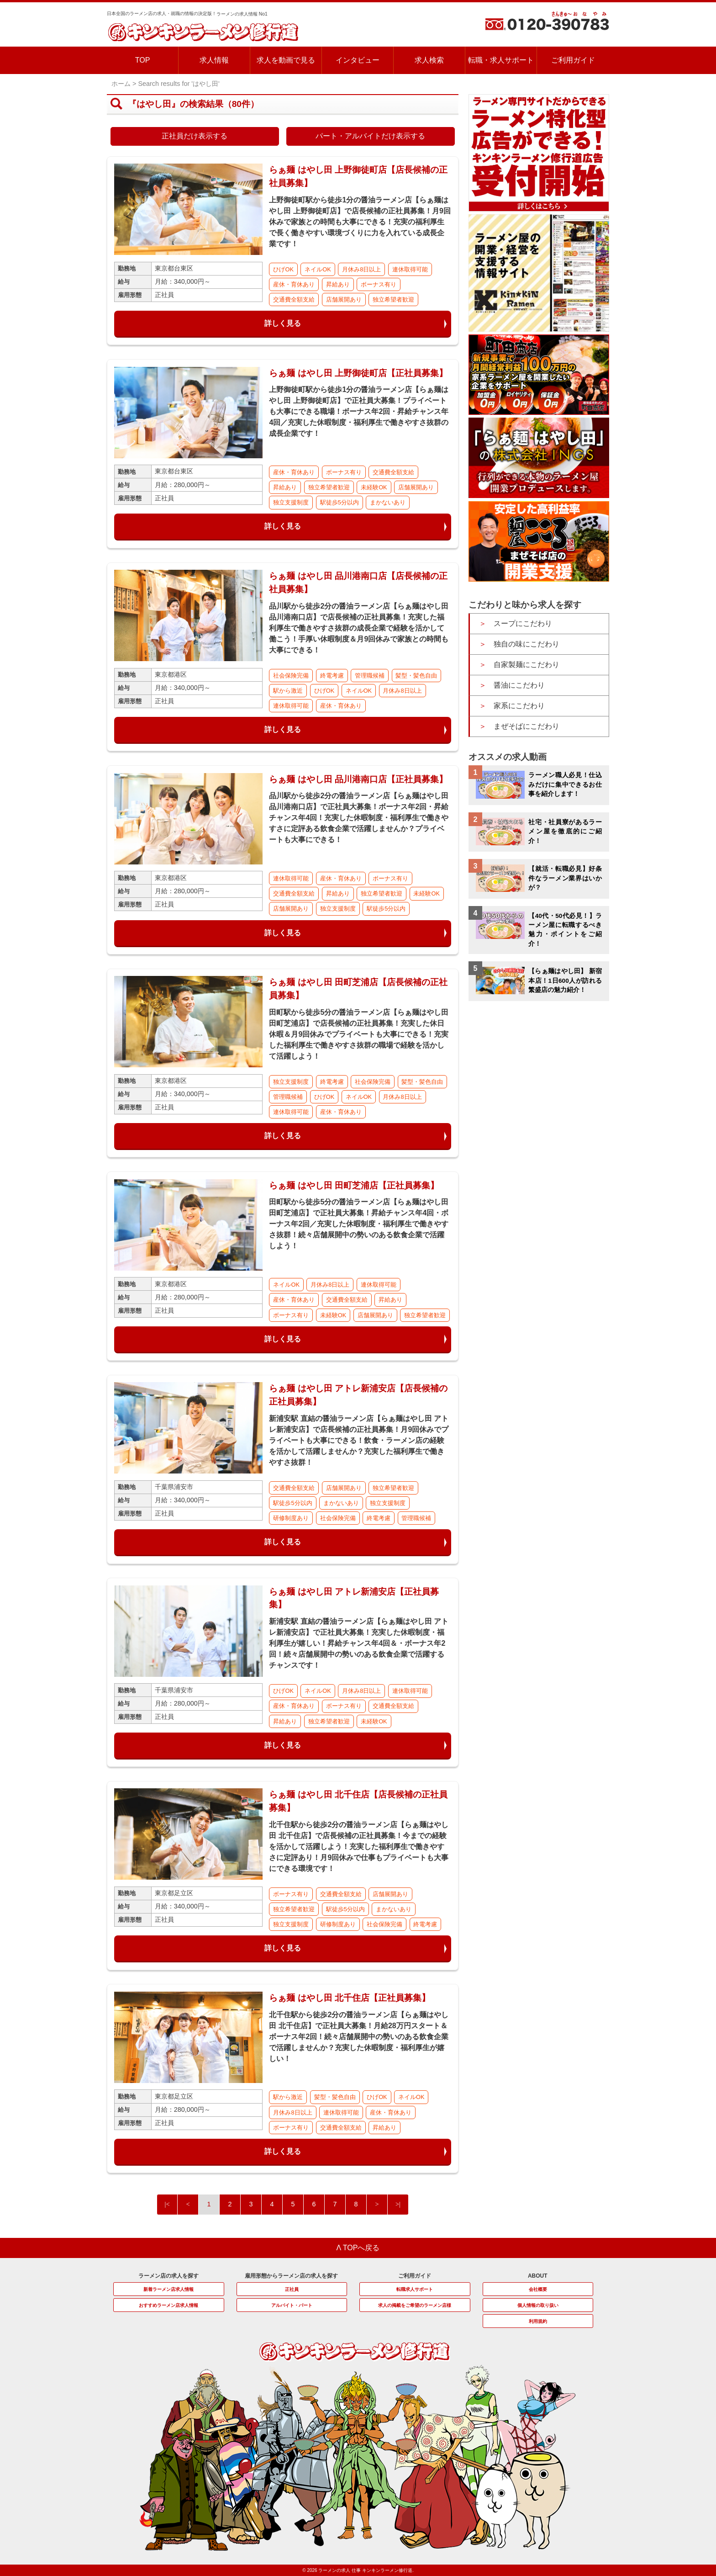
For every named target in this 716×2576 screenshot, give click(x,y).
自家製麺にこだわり (526, 664)
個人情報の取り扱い (537, 2305)
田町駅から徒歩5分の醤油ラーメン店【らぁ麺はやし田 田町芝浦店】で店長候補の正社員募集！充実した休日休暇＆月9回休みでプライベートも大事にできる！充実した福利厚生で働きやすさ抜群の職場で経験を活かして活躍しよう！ (358, 1034)
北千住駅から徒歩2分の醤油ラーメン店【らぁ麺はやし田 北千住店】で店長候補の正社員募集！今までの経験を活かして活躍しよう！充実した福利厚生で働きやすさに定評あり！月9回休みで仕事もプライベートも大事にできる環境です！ (358, 1846)
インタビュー (357, 60)
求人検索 (429, 60)
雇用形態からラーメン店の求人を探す (291, 2276)
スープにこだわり (523, 623)
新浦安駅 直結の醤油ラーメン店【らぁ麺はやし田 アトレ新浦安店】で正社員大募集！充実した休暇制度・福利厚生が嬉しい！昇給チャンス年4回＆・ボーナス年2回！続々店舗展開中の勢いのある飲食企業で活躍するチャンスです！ (358, 1643)
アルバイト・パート (291, 2305)
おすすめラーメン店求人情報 (168, 2305)
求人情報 (214, 60)
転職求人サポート (414, 2289)
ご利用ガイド (573, 60)
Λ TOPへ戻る (358, 2248)
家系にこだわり (519, 706)
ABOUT (538, 2276)
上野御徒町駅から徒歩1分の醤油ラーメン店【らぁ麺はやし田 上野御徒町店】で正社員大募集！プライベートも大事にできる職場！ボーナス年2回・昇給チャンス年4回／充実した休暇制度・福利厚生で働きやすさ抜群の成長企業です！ (358, 411)
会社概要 (538, 2289)
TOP (142, 60)
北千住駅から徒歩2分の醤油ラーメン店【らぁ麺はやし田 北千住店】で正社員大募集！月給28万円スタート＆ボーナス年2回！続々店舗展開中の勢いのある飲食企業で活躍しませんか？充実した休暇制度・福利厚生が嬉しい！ (358, 2036)
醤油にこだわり (519, 685)
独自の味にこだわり (526, 644)
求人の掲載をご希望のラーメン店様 (414, 2305)
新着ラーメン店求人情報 (168, 2289)
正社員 (292, 2289)
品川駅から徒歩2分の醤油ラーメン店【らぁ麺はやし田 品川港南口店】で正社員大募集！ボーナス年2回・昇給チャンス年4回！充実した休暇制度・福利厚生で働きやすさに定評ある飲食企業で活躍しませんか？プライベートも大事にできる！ (358, 817)
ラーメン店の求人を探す (168, 2276)
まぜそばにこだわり (526, 726)
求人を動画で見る (286, 60)
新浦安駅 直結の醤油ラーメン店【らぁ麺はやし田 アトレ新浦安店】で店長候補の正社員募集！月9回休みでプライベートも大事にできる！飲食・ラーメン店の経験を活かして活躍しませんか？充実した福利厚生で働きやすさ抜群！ (358, 1440)
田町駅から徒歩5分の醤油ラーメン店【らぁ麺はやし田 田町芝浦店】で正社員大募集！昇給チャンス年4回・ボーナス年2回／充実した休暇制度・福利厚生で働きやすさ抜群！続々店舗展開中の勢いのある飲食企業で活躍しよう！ (358, 1224)
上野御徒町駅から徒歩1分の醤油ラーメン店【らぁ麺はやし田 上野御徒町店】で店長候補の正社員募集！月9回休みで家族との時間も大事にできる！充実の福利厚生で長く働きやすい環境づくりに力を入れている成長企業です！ (359, 222)
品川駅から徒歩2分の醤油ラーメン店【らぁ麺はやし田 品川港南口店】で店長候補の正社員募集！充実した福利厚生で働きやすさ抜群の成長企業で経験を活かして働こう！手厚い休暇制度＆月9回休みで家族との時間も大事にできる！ (358, 628)
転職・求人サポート (501, 60)
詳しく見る (282, 323)
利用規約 (538, 2321)
